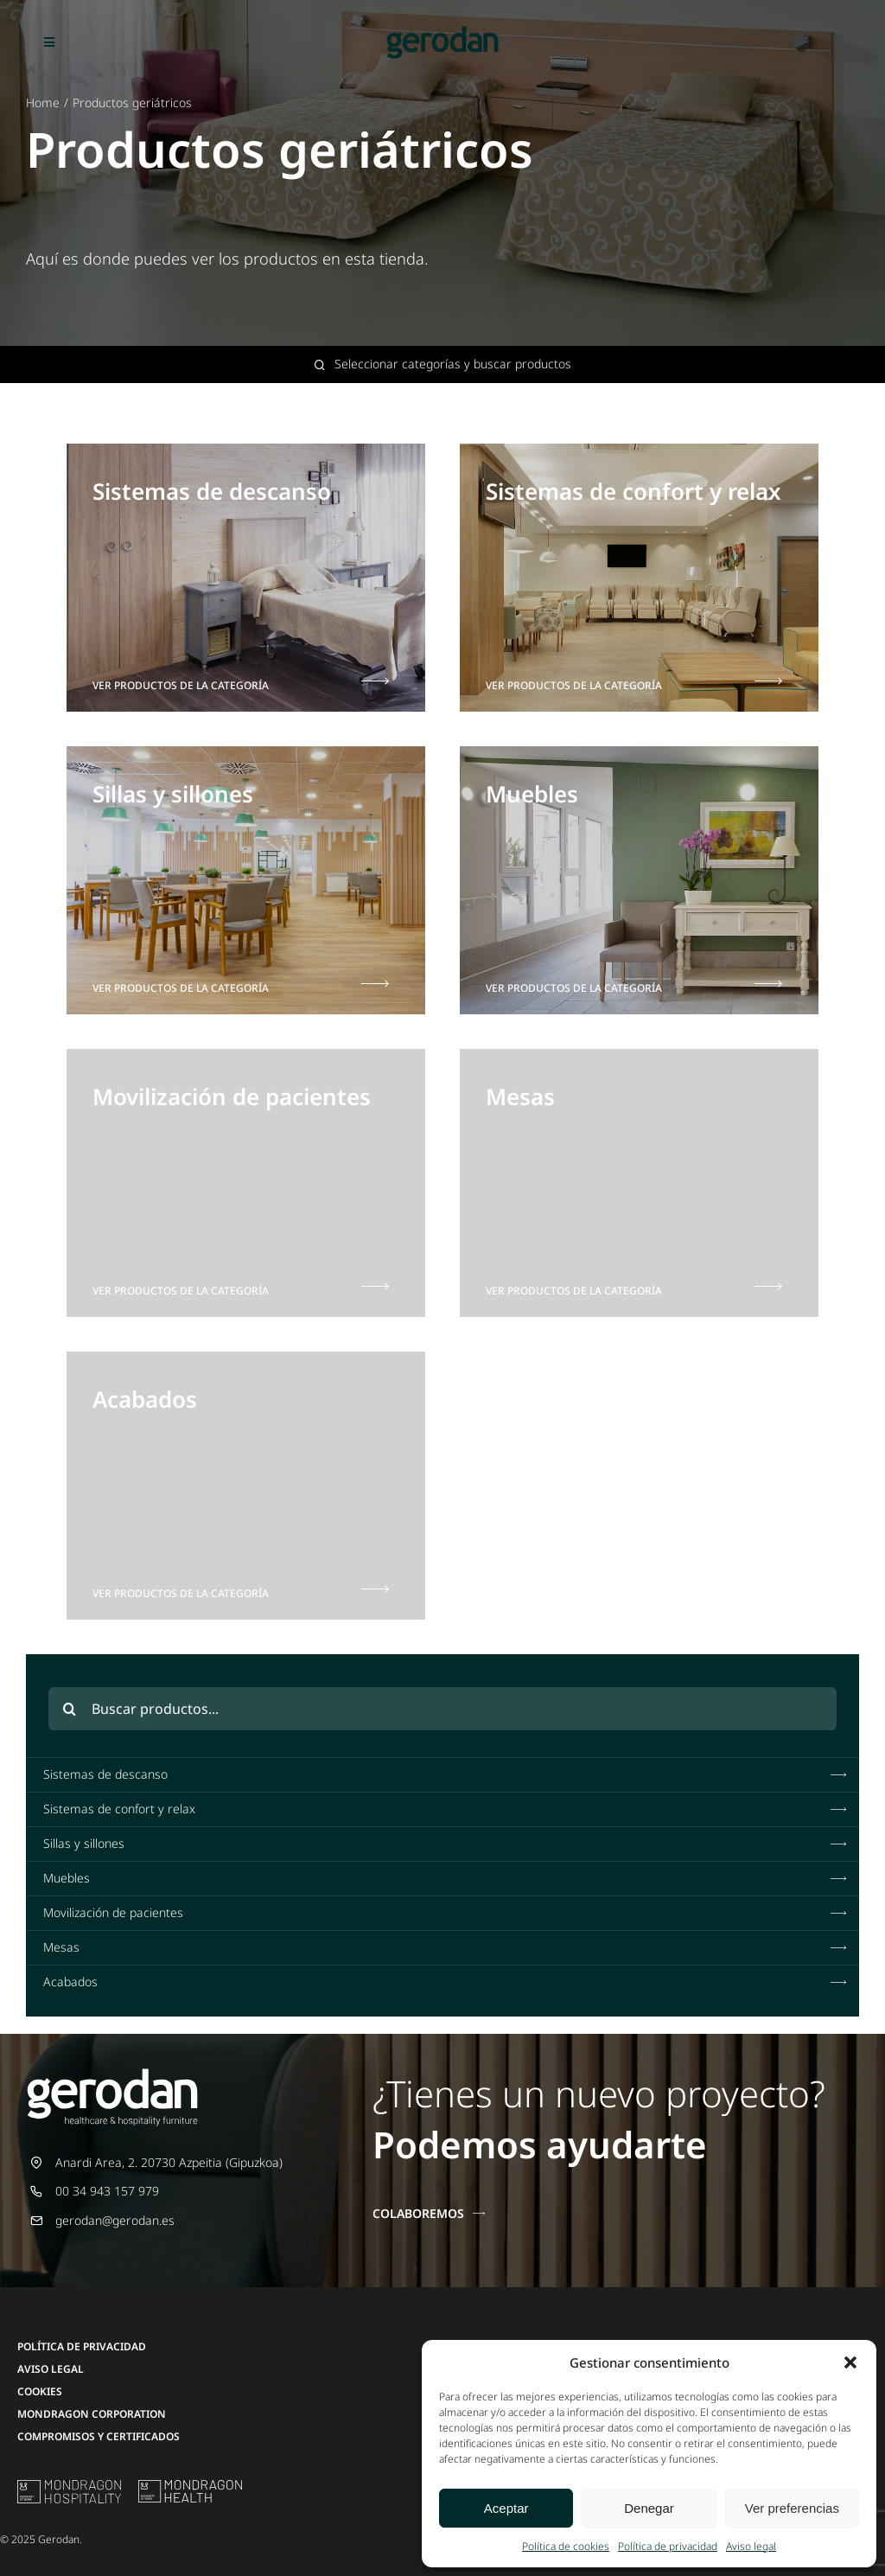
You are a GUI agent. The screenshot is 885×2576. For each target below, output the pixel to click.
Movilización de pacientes (447, 1913)
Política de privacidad (667, 2546)
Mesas (447, 1947)
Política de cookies (565, 2546)
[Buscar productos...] (442, 1708)
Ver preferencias (792, 2508)
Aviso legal (751, 2546)
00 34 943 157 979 (107, 2191)
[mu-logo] (69, 2485)
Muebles (447, 1878)
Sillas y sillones (447, 1844)
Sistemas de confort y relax (447, 1809)
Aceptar (506, 2508)
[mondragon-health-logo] (190, 2485)
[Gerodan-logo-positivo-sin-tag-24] (442, 31)
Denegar (649, 2508)
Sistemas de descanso (447, 1774)
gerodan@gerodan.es (115, 2220)
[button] (850, 2362)
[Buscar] (70, 1708)
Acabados (447, 1982)
